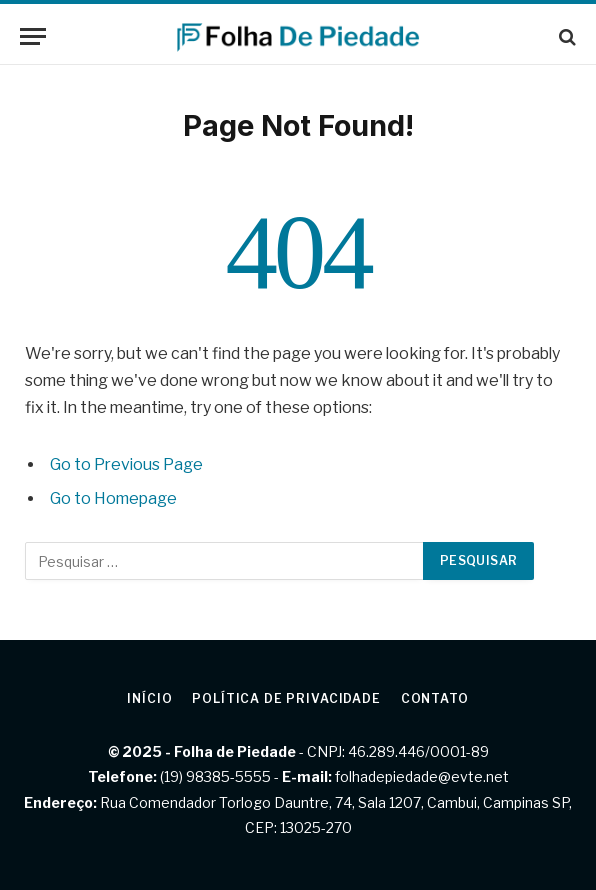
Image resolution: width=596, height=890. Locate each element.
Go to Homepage (113, 498)
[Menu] (33, 36)
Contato (435, 698)
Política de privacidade (286, 698)
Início (149, 698)
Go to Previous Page (126, 464)
